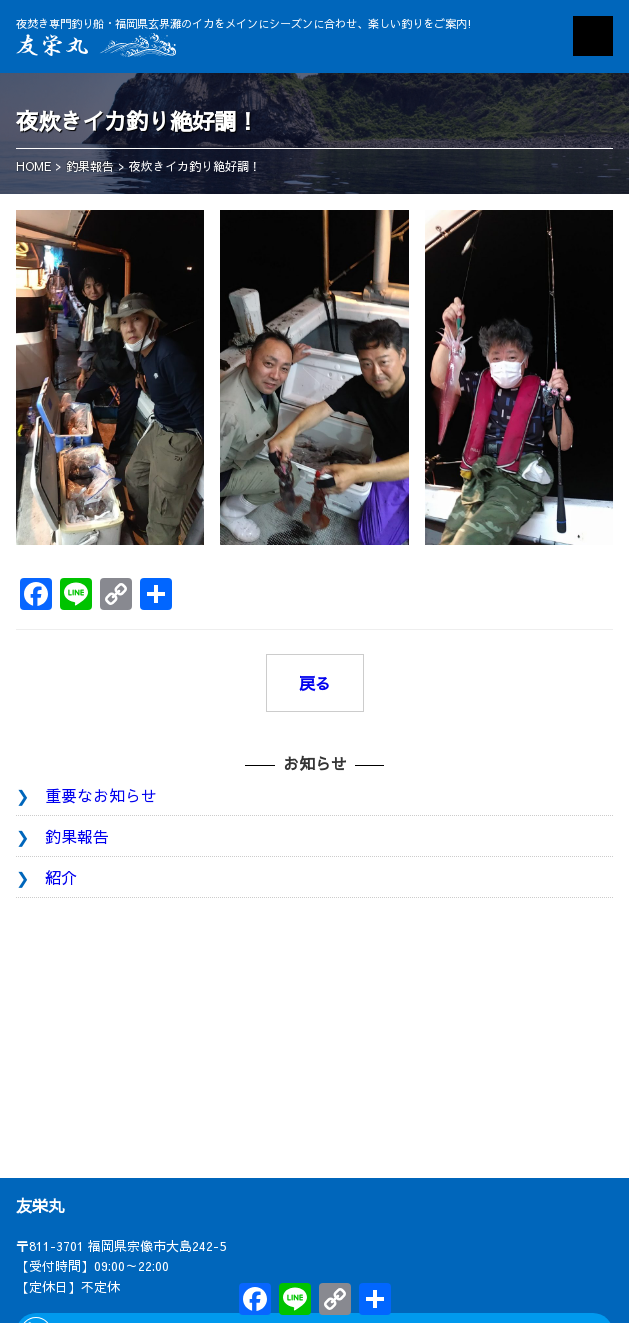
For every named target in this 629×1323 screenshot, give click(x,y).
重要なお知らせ (101, 795)
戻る (315, 683)
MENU (593, 36)
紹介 (61, 877)
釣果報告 (77, 836)
